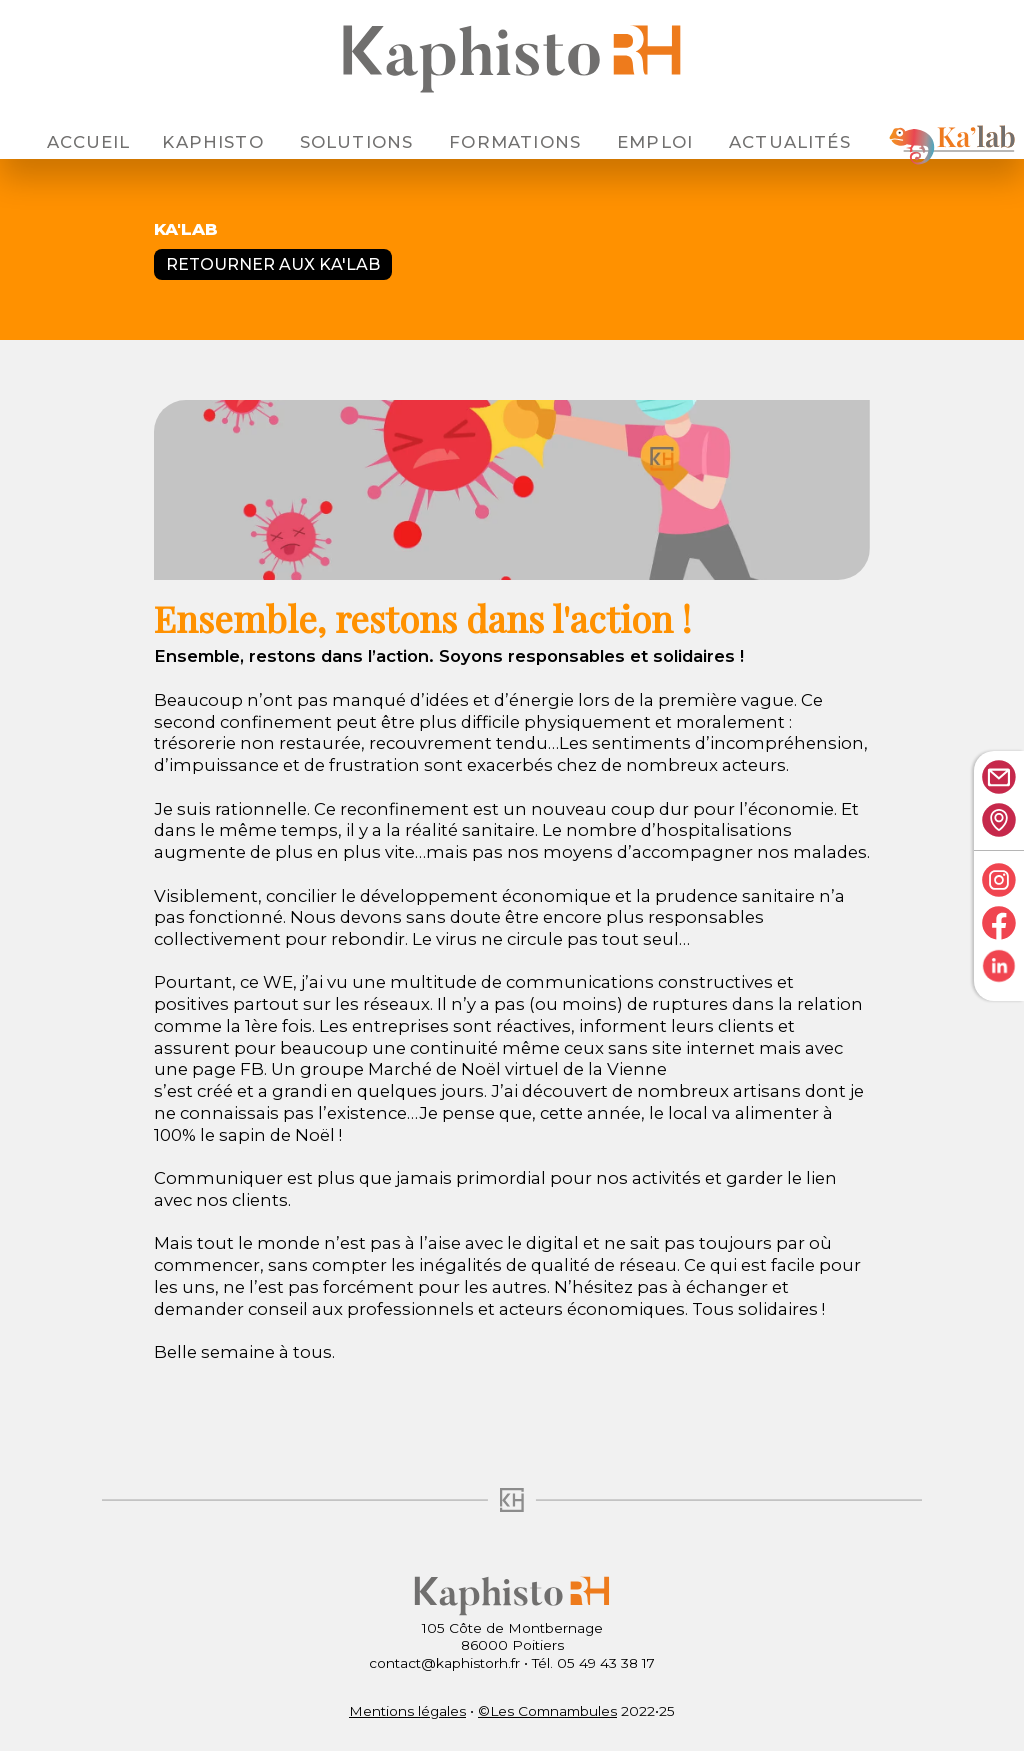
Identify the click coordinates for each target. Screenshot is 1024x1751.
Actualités (790, 142)
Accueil (88, 142)
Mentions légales (407, 1711)
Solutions (357, 142)
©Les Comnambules (547, 1711)
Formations (515, 142)
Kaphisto (212, 142)
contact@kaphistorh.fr (444, 1663)
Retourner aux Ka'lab (273, 264)
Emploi (655, 142)
